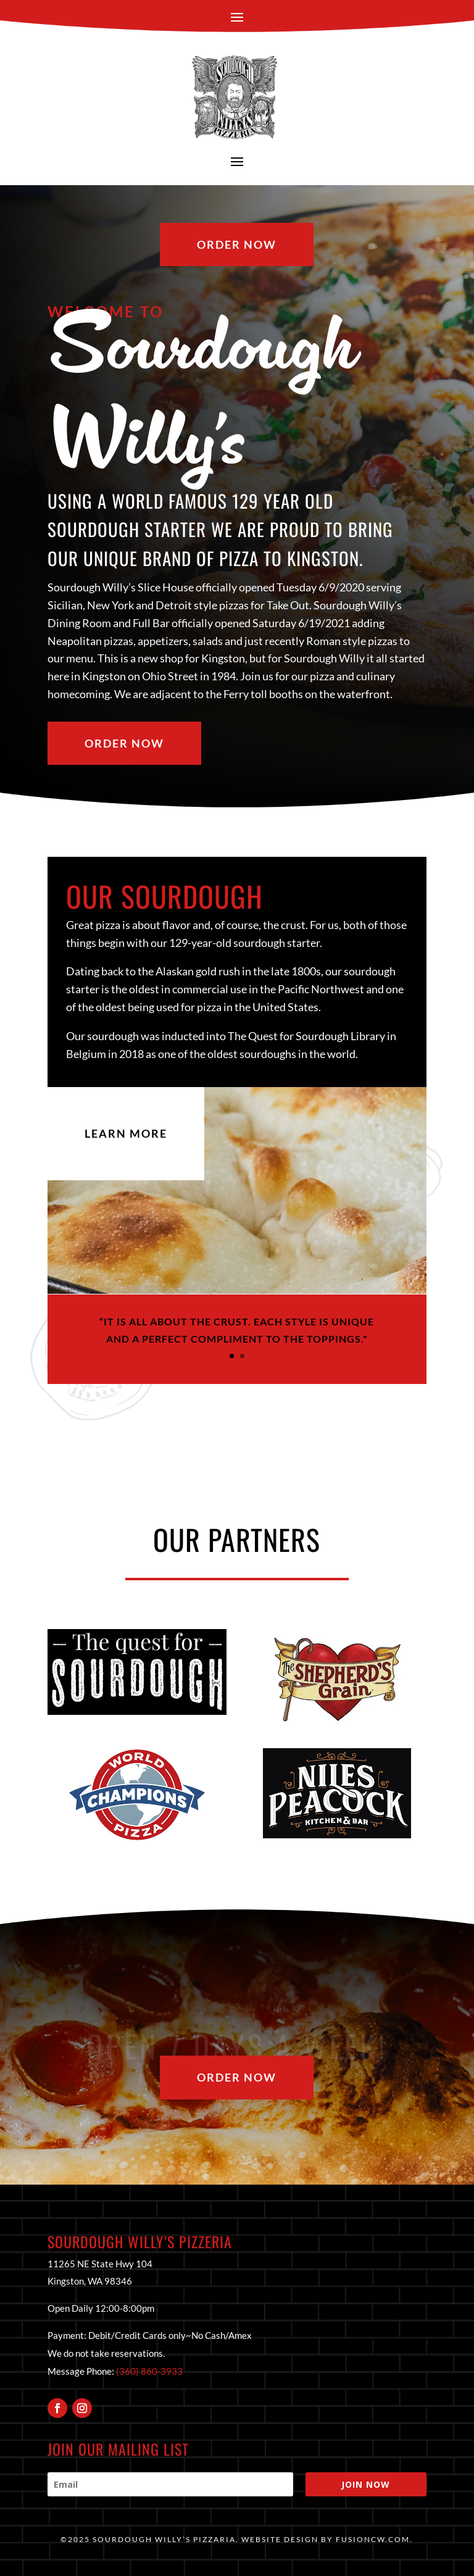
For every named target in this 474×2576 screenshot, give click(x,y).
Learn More (126, 1133)
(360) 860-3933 (149, 2371)
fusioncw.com (373, 2539)
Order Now (236, 244)
